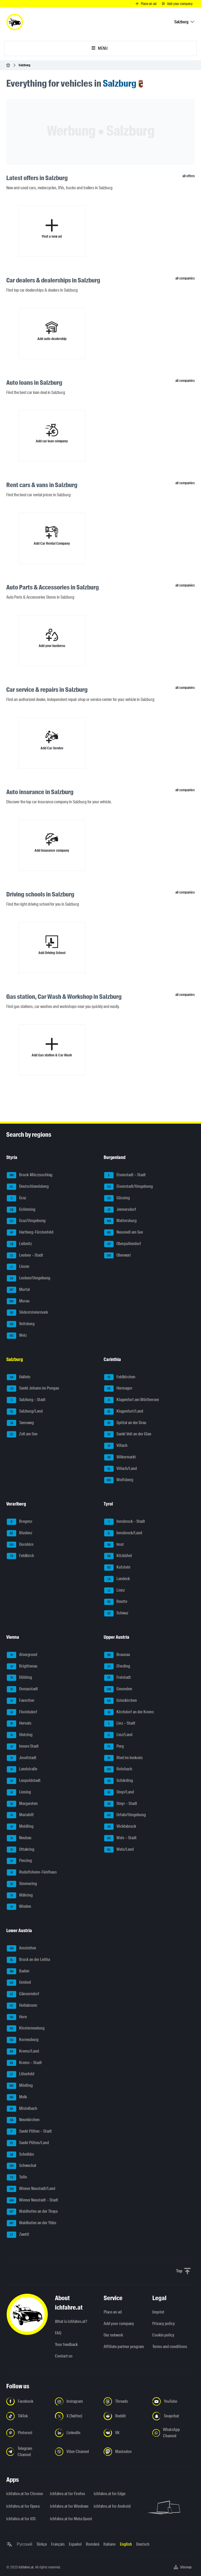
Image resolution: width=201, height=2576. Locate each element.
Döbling (19, 1678)
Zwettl (18, 2235)
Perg (114, 1746)
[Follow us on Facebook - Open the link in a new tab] (27, 2401)
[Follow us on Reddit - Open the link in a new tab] (125, 2416)
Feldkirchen (119, 1377)
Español (75, 2544)
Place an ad (113, 2312)
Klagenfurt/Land (123, 1411)
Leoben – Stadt (25, 1255)
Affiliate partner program (124, 2346)
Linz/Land (118, 1735)
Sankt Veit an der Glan (127, 1434)
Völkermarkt (120, 1457)
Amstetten (21, 1948)
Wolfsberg (118, 1480)
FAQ (58, 2333)
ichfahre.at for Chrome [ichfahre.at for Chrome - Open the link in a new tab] (24, 2493)
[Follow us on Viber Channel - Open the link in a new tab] (76, 2451)
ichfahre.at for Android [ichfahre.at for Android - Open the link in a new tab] (112, 2506)
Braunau (117, 1655)
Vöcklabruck (120, 1827)
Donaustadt (22, 1689)
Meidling (20, 1827)
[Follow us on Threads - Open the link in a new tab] (125, 2401)
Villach (115, 1446)
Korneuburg (22, 2040)
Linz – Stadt (119, 1723)
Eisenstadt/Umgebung (128, 1187)
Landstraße (22, 1769)
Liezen (18, 1267)
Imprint (158, 2312)
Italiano (109, 2544)
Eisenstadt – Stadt (125, 1175)
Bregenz (19, 1522)
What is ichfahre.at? (71, 2321)
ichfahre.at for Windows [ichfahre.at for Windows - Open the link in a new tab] (68, 2506)
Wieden (19, 1907)
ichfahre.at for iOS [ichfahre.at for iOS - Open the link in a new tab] (21, 2519)
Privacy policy (163, 2323)
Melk (17, 2097)
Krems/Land (23, 2051)
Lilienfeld (20, 2074)
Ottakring (20, 1850)
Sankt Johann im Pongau (33, 1388)
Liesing (19, 1792)
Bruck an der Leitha (28, 1960)
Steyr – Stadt (120, 1804)
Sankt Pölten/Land (28, 2143)
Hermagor (118, 1388)
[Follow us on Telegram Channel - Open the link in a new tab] (27, 2451)
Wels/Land (119, 1850)
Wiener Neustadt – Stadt (32, 2200)
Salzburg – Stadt (26, 1400)
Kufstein (117, 1567)
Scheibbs (20, 2154)
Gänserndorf (23, 1994)
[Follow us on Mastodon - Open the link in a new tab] (125, 2451)
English (126, 2544)
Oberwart (117, 1255)
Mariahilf (20, 1815)
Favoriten (20, 1701)
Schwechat (21, 2166)
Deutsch (142, 2544)
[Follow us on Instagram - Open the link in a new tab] (76, 2401)
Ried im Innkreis (123, 1758)
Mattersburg (120, 1221)
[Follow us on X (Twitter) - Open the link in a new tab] (76, 2416)
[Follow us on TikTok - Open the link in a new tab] (27, 2416)
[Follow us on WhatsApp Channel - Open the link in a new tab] (173, 2433)
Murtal (18, 1290)
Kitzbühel (118, 1556)
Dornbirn (20, 1545)
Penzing (19, 1861)
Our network (113, 2335)
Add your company (119, 2323)
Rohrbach (118, 1769)
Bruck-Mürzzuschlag (29, 1175)
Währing (20, 1895)
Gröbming (21, 1210)
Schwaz (116, 1613)
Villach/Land (120, 1469)
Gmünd (19, 1983)
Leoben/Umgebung (28, 1278)
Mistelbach (22, 2109)
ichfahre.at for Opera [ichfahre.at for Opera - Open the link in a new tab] (23, 2506)
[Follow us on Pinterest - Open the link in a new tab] (27, 2433)
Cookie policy (163, 2335)
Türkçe (41, 2544)
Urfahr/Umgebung (125, 1815)
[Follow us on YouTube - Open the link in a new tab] (173, 2401)
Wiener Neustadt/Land (31, 2189)
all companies (185, 278)
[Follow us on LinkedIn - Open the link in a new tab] (76, 2433)
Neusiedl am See (123, 1232)
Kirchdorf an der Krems (129, 1712)
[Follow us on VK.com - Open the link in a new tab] (125, 2433)
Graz (16, 1198)
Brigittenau (22, 1666)
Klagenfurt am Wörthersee (131, 1400)
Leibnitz (19, 1244)
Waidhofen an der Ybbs (31, 2223)
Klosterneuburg (25, 2028)
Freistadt (117, 1678)
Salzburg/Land (25, 1411)
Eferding (117, 1666)
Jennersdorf (120, 1210)
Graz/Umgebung (26, 1221)
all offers (188, 176)
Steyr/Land (119, 1792)
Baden (18, 1971)
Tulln (17, 2177)
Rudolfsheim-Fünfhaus (32, 1872)
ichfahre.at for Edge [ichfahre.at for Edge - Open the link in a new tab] (109, 2493)
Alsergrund (22, 1655)
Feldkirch (20, 1556)
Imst (114, 1545)
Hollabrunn (22, 2006)
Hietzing (19, 1735)
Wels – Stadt (120, 1838)
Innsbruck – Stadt (124, 1522)
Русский (24, 2544)
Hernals (19, 1723)
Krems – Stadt (24, 2063)
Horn (17, 2017)
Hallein (18, 1377)
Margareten (22, 1804)
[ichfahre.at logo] (14, 22)
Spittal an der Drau (125, 1423)
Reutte (115, 1602)
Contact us (63, 2356)
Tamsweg (20, 1423)
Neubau (19, 1838)
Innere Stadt (23, 1746)
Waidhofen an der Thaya (32, 2212)
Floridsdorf (22, 1712)
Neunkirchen (23, 2120)
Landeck (117, 1579)
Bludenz (19, 1533)
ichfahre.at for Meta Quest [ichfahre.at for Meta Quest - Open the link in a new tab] (68, 2519)
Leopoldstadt (24, 1781)
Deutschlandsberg (28, 1187)
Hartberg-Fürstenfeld (30, 1232)
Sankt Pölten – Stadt (29, 2131)
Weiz (17, 1335)
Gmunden (118, 1689)
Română (92, 2544)
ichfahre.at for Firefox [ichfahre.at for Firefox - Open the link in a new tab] (67, 2493)
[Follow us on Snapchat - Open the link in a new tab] (173, 2416)
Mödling (20, 2086)
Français (58, 2544)
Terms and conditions (169, 2346)
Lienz (114, 1590)
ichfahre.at (26, 2567)
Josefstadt (21, 1758)
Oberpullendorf (122, 1244)
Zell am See (22, 1434)
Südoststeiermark (27, 1312)
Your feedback (66, 2344)
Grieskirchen (120, 1701)
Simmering (22, 1884)
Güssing (117, 1198)
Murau (18, 1301)
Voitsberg (21, 1324)
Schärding (118, 1781)
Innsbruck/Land (123, 1533)
